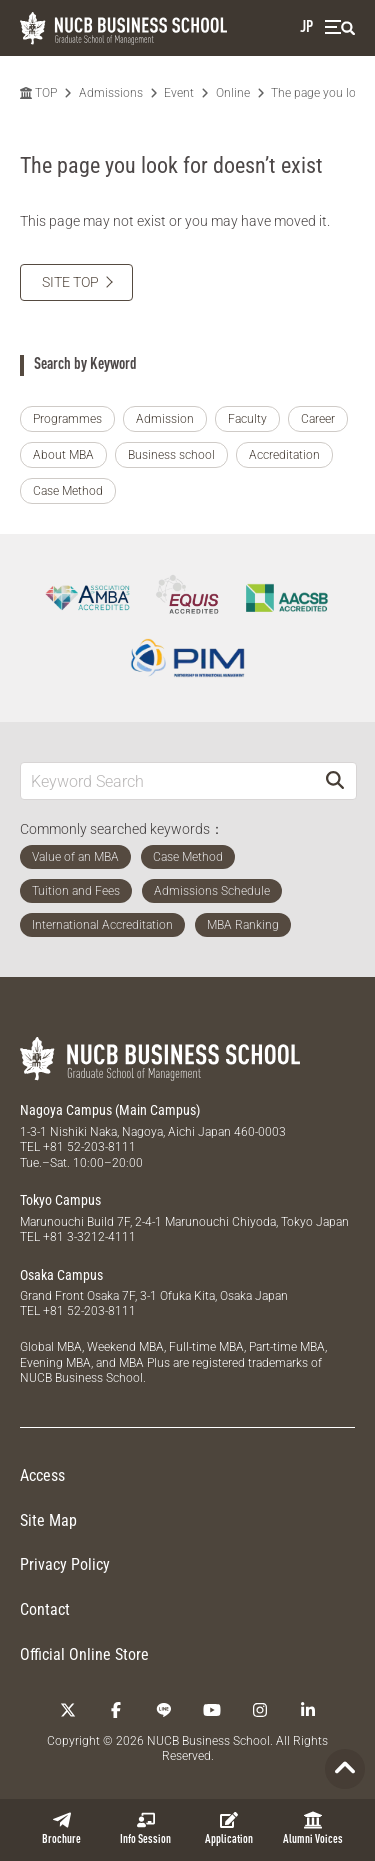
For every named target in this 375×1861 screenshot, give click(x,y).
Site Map (48, 1520)
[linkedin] (308, 1710)
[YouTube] (212, 1710)
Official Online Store (84, 1654)
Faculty (247, 419)
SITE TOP (70, 282)
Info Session (145, 1828)
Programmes (67, 419)
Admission (165, 419)
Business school (171, 455)
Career (318, 419)
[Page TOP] (345, 1769)
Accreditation (284, 455)
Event (179, 93)
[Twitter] (68, 1710)
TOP (38, 93)
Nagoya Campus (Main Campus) (110, 1110)
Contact (45, 1609)
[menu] (340, 27)
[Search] (335, 780)
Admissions (111, 93)
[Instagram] (260, 1710)
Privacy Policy (65, 1564)
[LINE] (164, 1710)
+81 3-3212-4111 (89, 1237)
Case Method (68, 491)
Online (233, 93)
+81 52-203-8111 (89, 1147)
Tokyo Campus (60, 1200)
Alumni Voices (313, 1828)
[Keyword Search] (167, 780)
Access (42, 1475)
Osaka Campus (61, 1275)
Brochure (61, 1828)
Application (229, 1828)
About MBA (63, 455)
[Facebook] (116, 1710)
